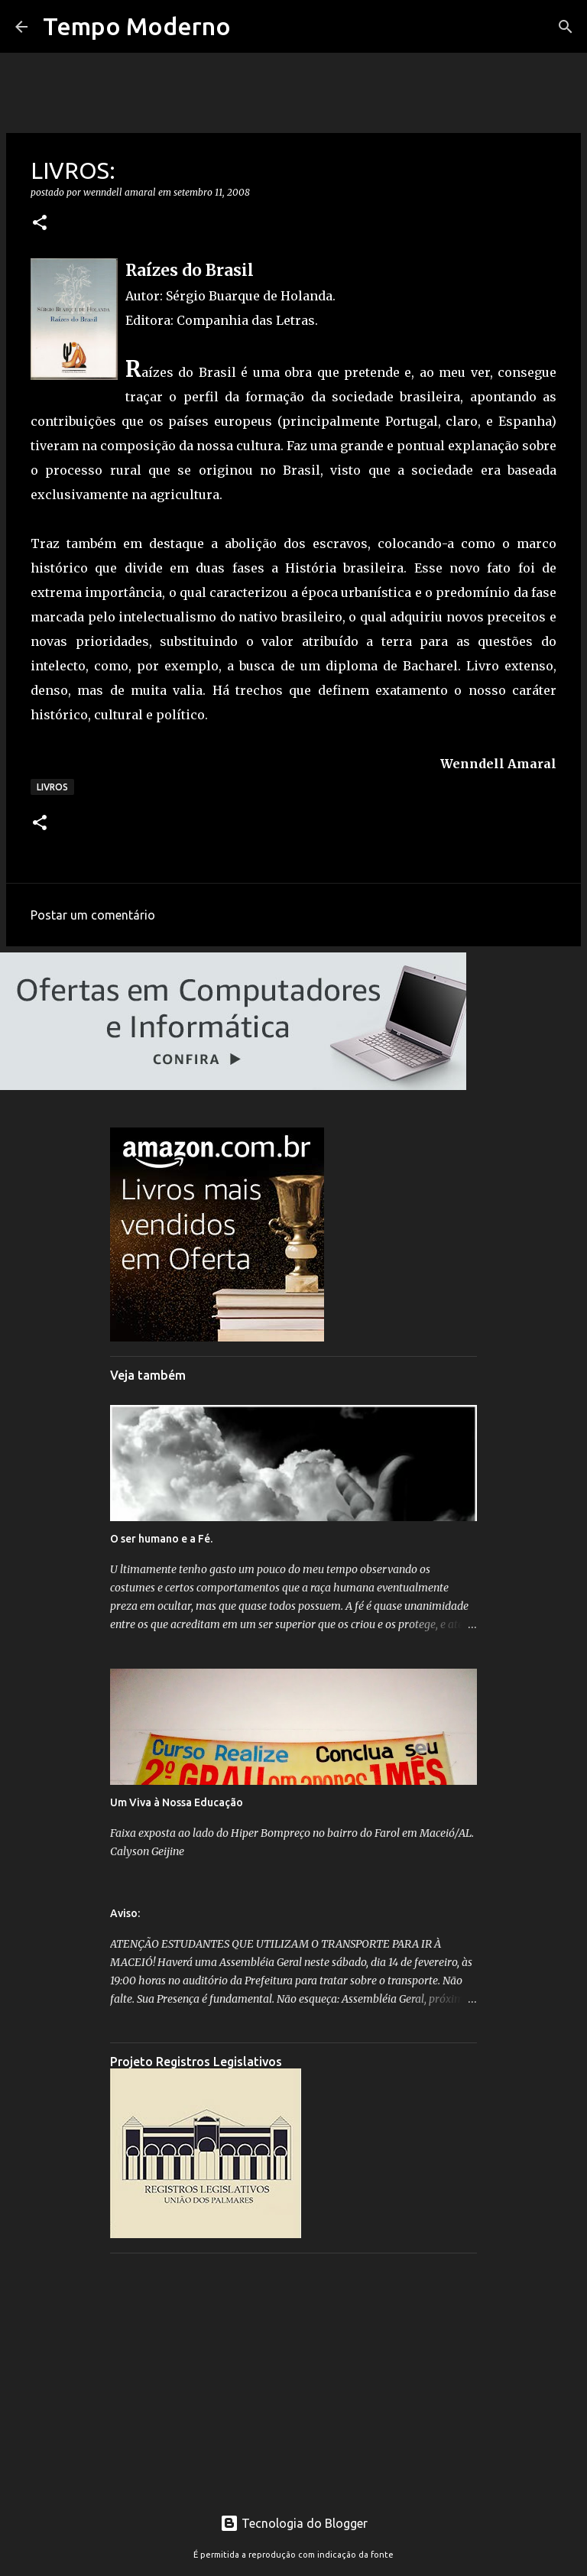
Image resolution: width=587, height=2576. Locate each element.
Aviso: (125, 1913)
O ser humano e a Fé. (161, 1539)
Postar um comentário (93, 915)
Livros (52, 787)
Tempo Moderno (137, 26)
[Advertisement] (293, 2372)
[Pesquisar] (565, 26)
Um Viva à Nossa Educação (176, 1802)
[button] (40, 223)
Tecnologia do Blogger (294, 2523)
